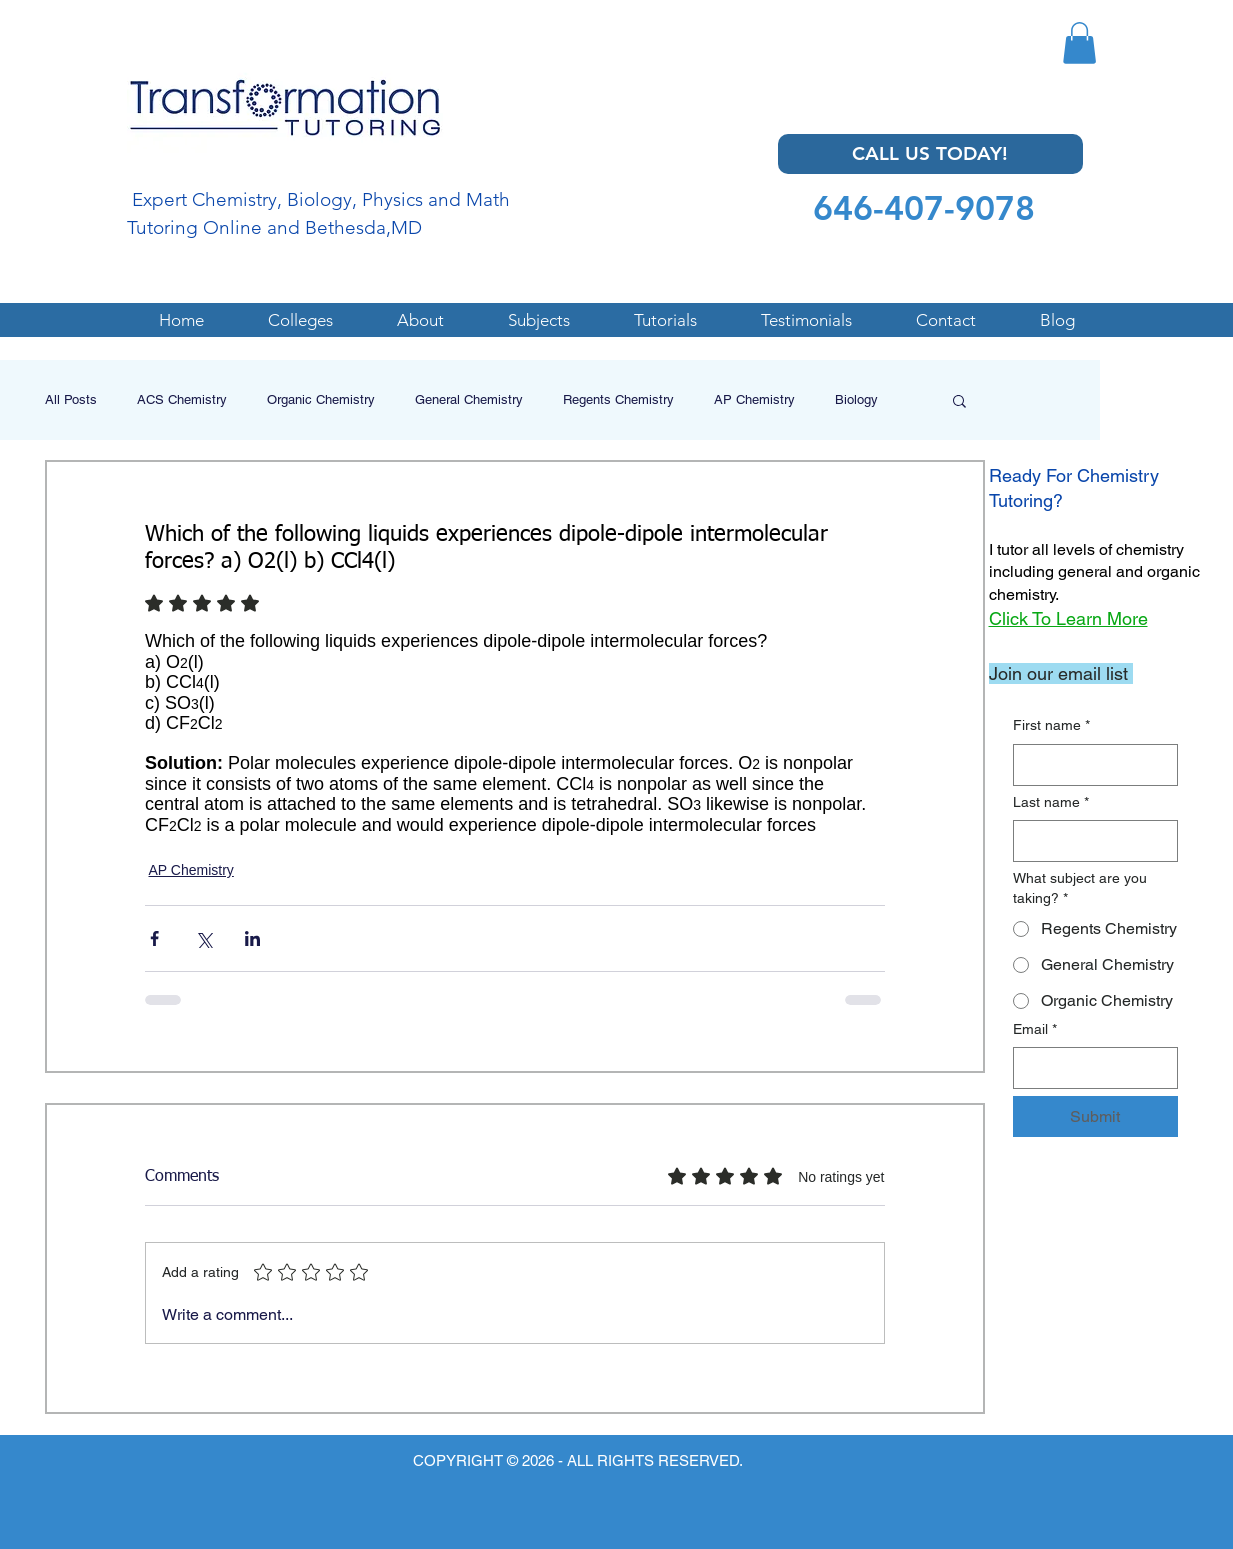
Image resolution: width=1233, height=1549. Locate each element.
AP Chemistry (754, 399)
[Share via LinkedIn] (252, 938)
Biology (856, 399)
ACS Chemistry (182, 399)
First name (1051, 726)
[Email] (1089, 1068)
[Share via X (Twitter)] (203, 938)
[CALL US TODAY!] (930, 154)
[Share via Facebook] (154, 938)
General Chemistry (469, 399)
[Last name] (1089, 841)
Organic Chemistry (321, 399)
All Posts (71, 399)
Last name (1051, 803)
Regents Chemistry (618, 399)
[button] (1079, 43)
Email (1035, 1030)
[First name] (1089, 765)
